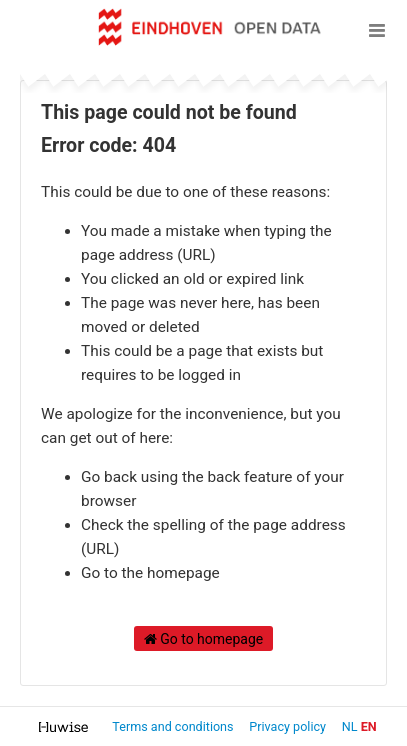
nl (350, 726)
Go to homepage (204, 639)
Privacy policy (289, 726)
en (369, 726)
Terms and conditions (174, 726)
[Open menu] (377, 30)
